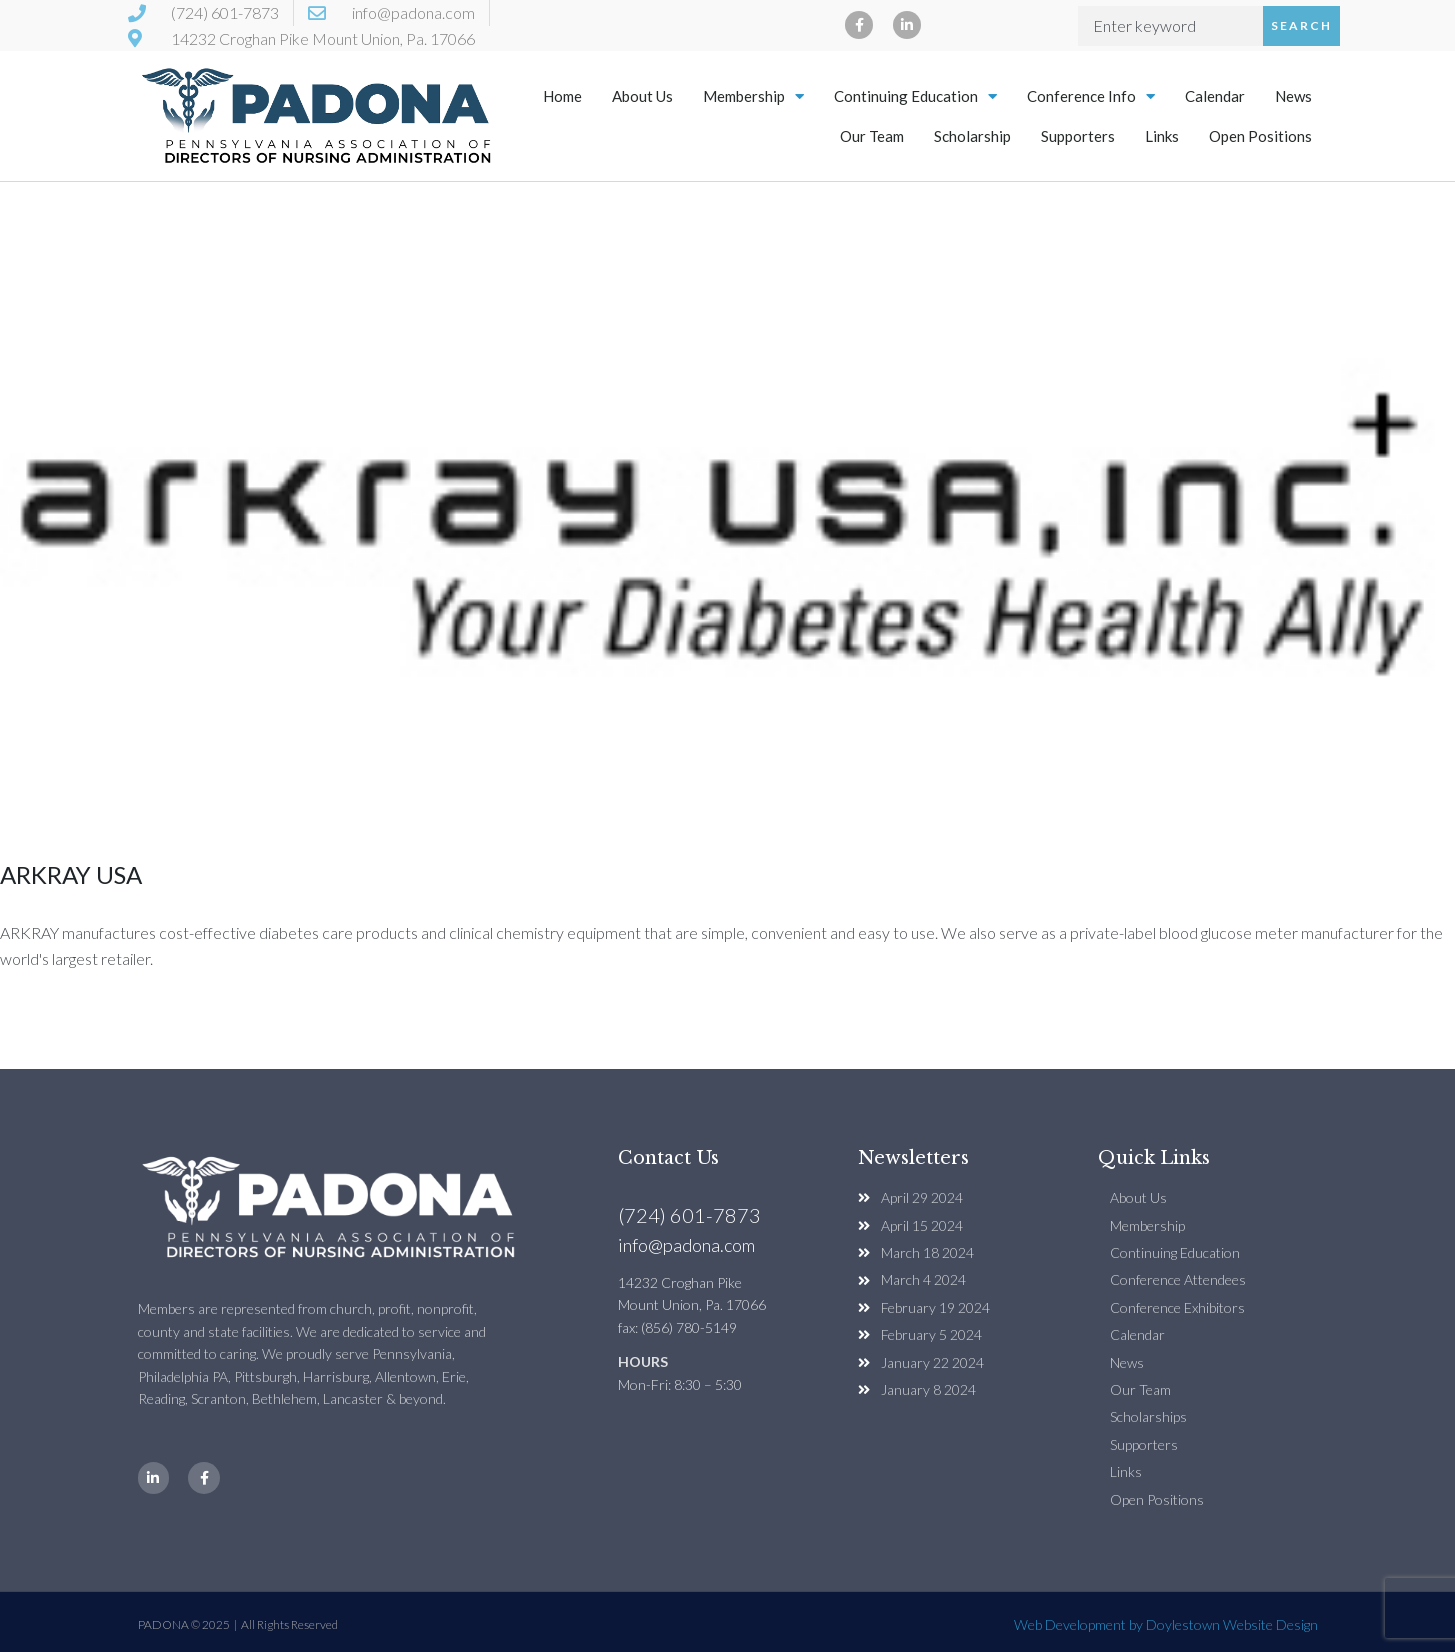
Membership (753, 96)
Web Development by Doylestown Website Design (1166, 1624)
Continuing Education (915, 96)
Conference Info (1091, 96)
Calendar (1215, 96)
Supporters (1078, 136)
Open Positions (1260, 136)
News (1293, 96)
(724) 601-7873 (689, 1215)
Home (562, 96)
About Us (642, 96)
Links (1162, 136)
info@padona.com (686, 1245)
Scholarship (972, 136)
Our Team (872, 136)
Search (1301, 25)
